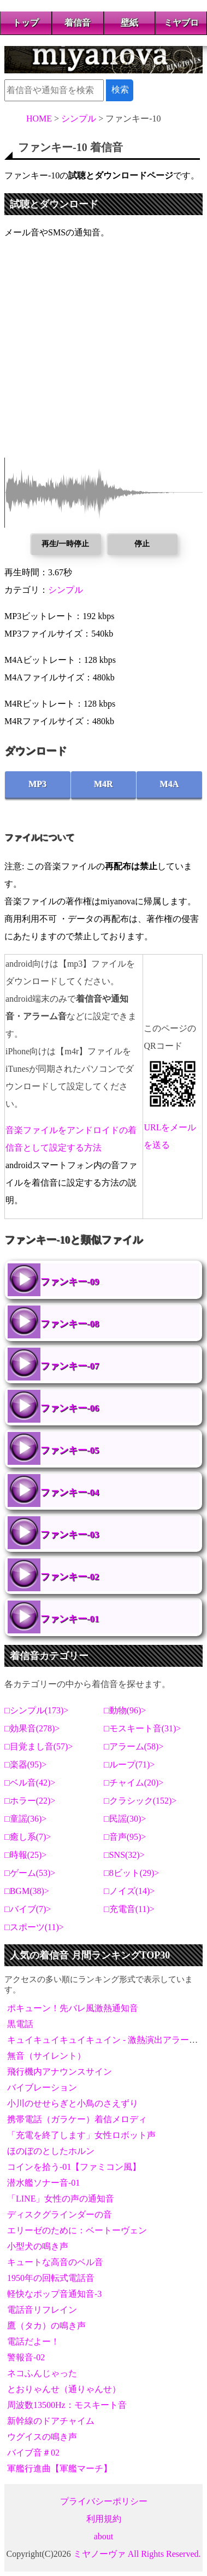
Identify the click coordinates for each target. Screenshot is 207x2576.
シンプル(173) (37, 1710)
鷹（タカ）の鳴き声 (46, 2325)
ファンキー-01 (69, 1619)
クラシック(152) (140, 1800)
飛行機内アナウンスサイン (59, 2071)
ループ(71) (129, 1764)
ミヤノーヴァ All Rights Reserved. (137, 2553)
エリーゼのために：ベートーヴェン (77, 2230)
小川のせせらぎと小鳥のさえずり (72, 2103)
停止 (142, 543)
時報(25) (26, 1854)
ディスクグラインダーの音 (59, 2214)
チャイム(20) (134, 1782)
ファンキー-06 (69, 1408)
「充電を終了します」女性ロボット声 (81, 2135)
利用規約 (103, 2518)
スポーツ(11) (34, 1927)
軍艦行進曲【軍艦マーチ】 (59, 2468)
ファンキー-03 (69, 1534)
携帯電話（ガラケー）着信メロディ (77, 2119)
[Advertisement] (103, 354)
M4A (169, 784)
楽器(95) (26, 1764)
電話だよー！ (33, 2341)
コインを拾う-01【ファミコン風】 (74, 2166)
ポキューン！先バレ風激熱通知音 (72, 2008)
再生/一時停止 (66, 543)
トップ (26, 22)
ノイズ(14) (129, 1891)
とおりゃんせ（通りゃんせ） (64, 2389)
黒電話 (20, 2024)
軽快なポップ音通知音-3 (54, 2293)
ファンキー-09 (69, 1282)
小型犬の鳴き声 (37, 2246)
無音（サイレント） (46, 2055)
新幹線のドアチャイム (50, 2420)
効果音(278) (32, 1728)
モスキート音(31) (142, 1728)
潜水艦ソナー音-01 (43, 2182)
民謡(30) (125, 1818)
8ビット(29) (132, 1873)
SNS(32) (124, 1854)
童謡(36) (26, 1818)
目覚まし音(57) (39, 1746)
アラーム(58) (134, 1746)
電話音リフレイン (42, 2309)
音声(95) (125, 1836)
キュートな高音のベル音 (55, 2262)
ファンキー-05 (69, 1450)
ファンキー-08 (69, 1324)
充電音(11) (129, 1909)
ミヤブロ (181, 22)
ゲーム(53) (30, 1873)
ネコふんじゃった (42, 2373)
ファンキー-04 (69, 1492)
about (104, 2536)
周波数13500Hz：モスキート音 (67, 2405)
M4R (103, 784)
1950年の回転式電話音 (50, 2278)
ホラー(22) (30, 1800)
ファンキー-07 (69, 1366)
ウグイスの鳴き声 (42, 2436)
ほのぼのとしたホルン (50, 2151)
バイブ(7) (28, 1909)
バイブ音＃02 (33, 2452)
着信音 (77, 22)
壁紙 (129, 22)
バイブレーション (42, 2087)
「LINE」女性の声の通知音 (60, 2198)
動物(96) (125, 1710)
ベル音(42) (30, 1782)
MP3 (37, 784)
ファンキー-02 (69, 1577)
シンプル (65, 589)
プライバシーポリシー (103, 2501)
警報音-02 (26, 2357)
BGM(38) (27, 1891)
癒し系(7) (28, 1836)
